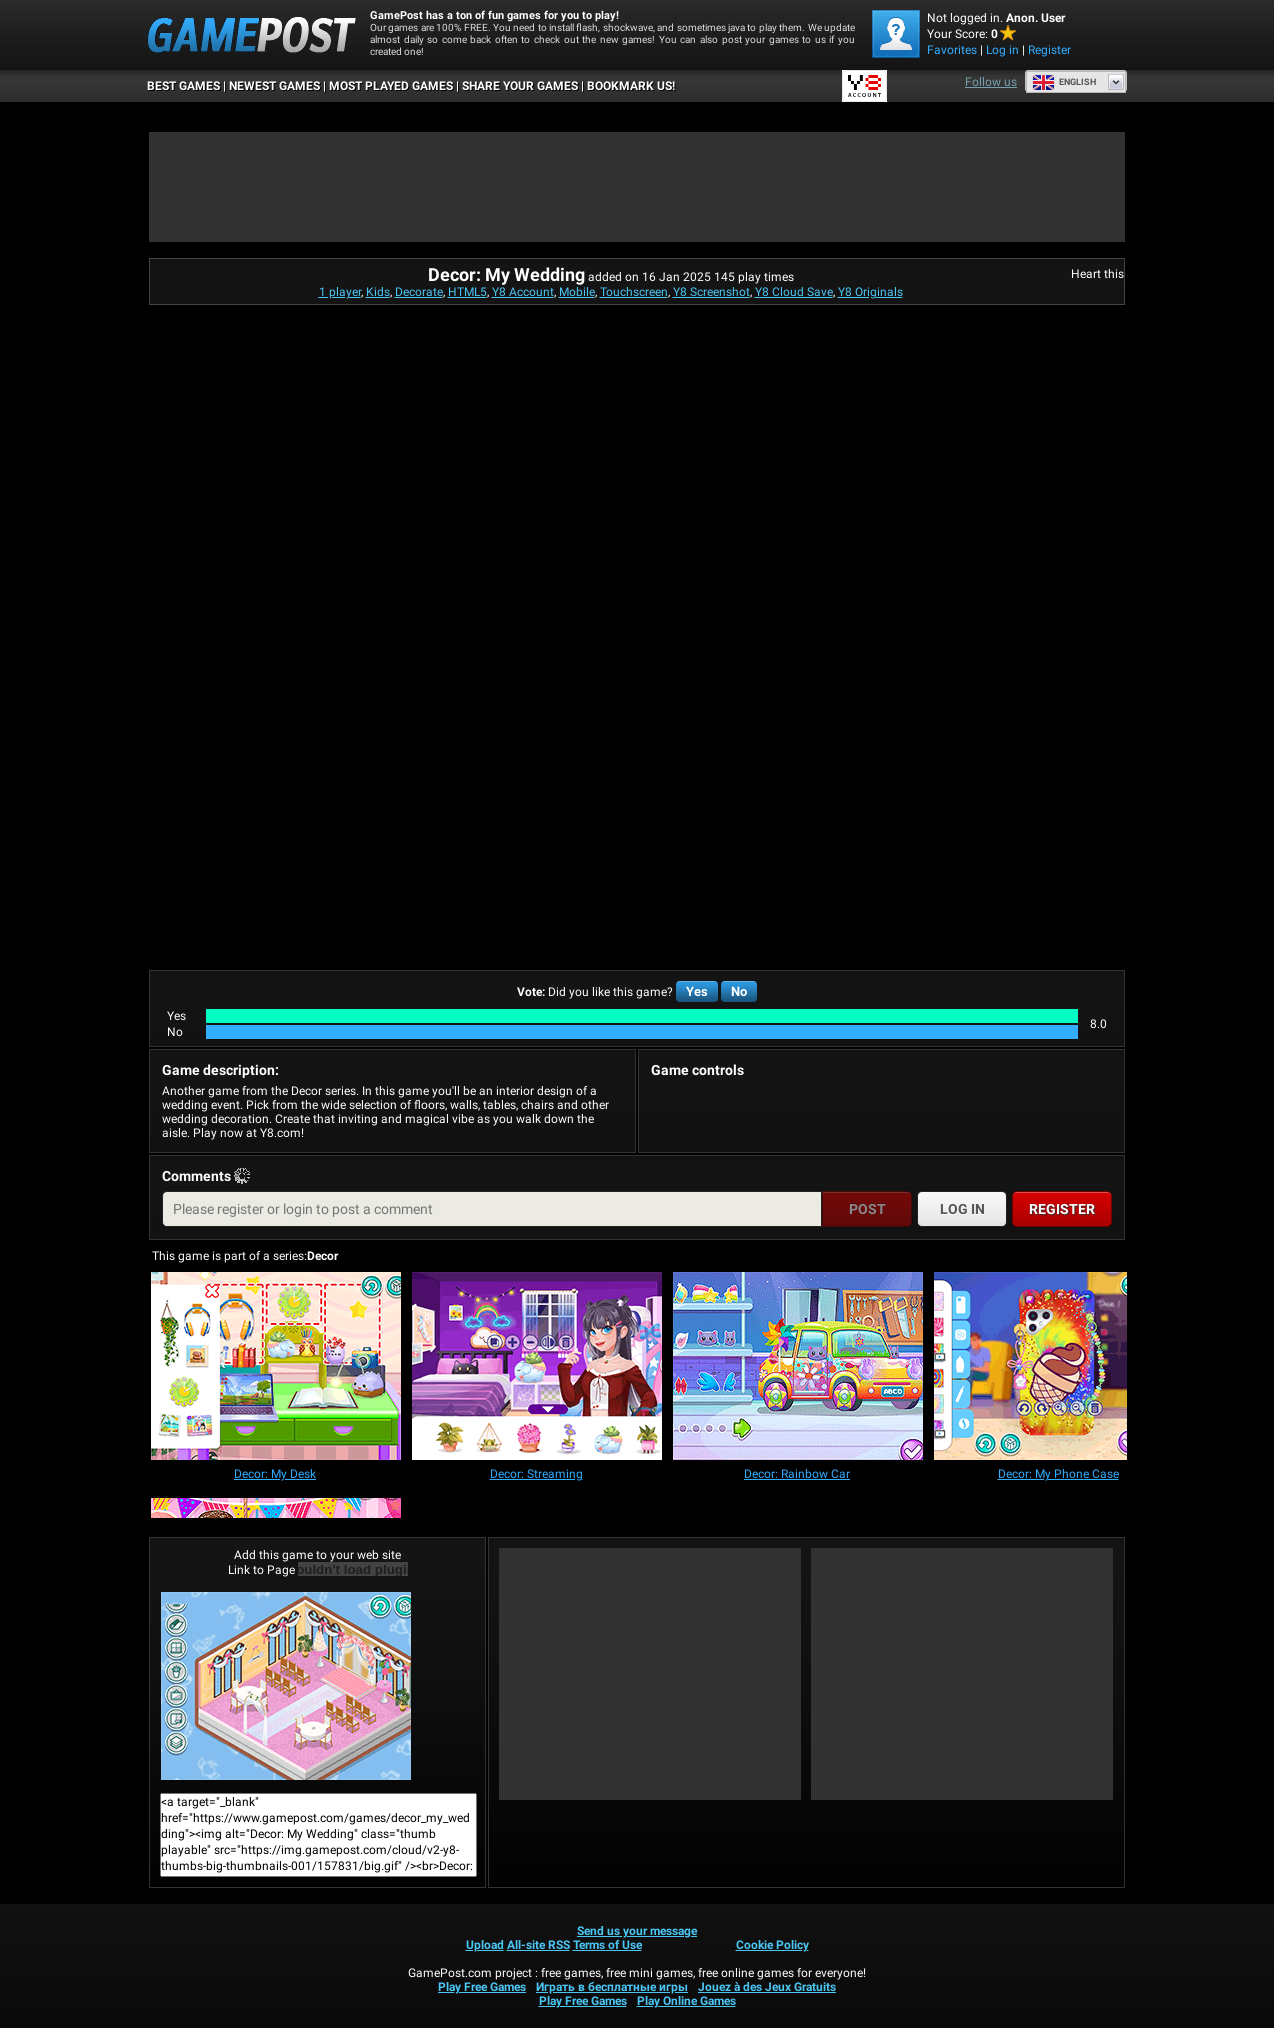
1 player (340, 292)
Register (1049, 50)
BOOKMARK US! (631, 86)
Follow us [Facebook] (991, 82)
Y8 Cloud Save (794, 292)
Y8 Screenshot (711, 292)
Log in (1002, 50)
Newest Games (274, 86)
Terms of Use (607, 1945)
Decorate (419, 292)
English (1064, 82)
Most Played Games (391, 86)
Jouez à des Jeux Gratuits (767, 1987)
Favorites (952, 50)
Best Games (183, 86)
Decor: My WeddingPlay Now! (286, 1686)
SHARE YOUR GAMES (520, 86)
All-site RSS (538, 1945)
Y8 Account (523, 292)
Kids (378, 292)
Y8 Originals (870, 292)
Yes (697, 991)
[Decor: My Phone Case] (1059, 1367)
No (739, 991)
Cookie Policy (772, 1945)
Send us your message (637, 1931)
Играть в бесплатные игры (612, 1987)
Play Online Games (686, 2001)
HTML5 (467, 292)
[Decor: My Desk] (276, 1367)
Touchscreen (634, 292)
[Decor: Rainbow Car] (798, 1367)
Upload (485, 1945)
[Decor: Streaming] (537, 1367)
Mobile (577, 292)
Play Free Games (482, 1987)
